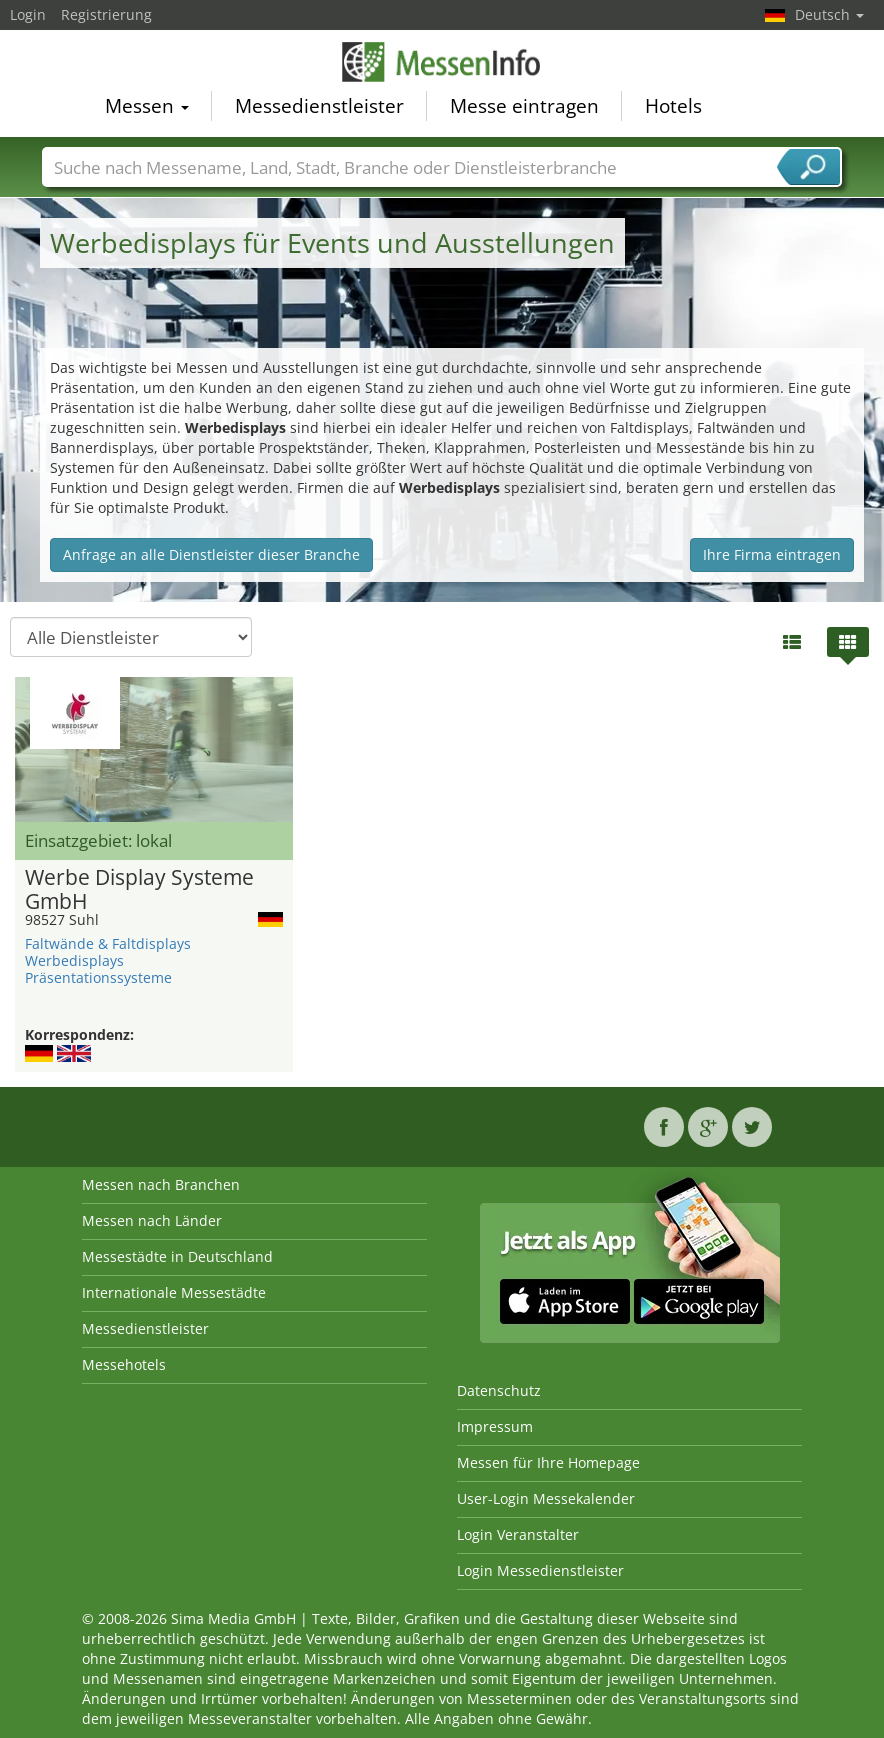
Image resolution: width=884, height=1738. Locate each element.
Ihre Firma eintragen (772, 554)
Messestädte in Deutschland (177, 1256)
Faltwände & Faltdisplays (108, 943)
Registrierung (106, 14)
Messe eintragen (524, 106)
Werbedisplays (74, 960)
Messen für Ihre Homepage (548, 1462)
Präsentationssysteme (98, 977)
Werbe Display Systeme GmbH (139, 890)
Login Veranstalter (518, 1534)
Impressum (495, 1426)
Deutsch (829, 14)
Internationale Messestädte (174, 1292)
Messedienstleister (319, 106)
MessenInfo (442, 62)
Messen (147, 106)
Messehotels (124, 1364)
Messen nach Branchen (161, 1184)
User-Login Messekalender (546, 1498)
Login (28, 14)
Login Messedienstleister (540, 1570)
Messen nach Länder (152, 1220)
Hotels (673, 106)
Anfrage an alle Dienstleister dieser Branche (211, 554)
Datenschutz (499, 1390)
